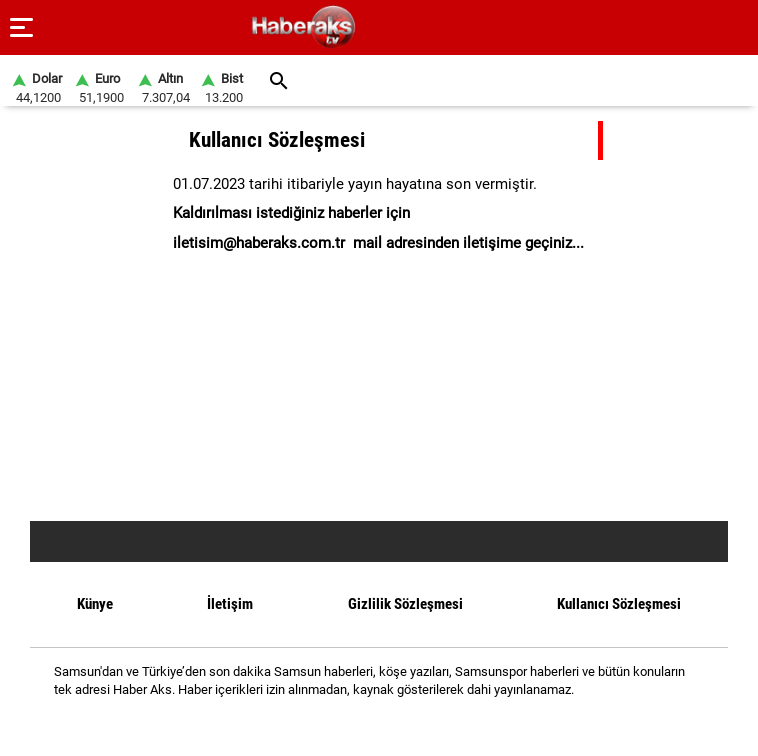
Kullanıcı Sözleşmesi (619, 604)
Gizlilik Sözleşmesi (405, 604)
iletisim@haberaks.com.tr (259, 243)
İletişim (230, 604)
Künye (95, 604)
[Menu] (22, 28)
